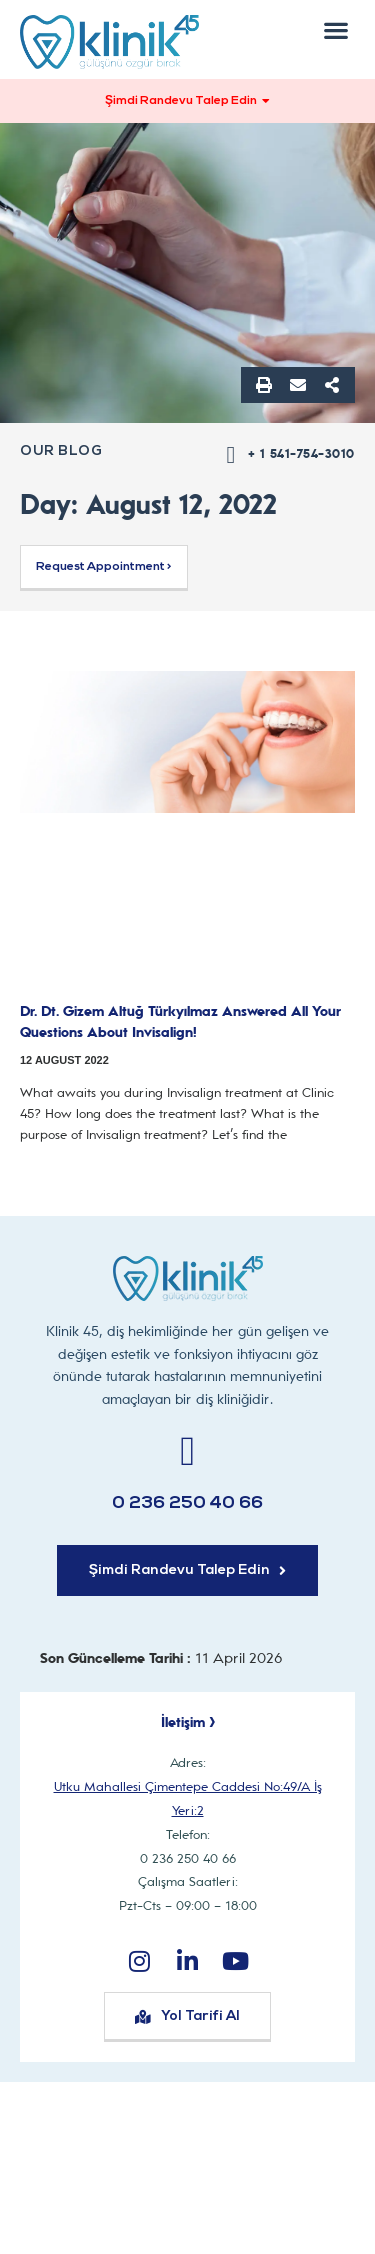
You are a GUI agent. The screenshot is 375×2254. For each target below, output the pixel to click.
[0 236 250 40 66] (187, 1451)
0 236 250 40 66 (187, 1503)
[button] (335, 29)
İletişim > (188, 1722)
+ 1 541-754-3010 (301, 454)
